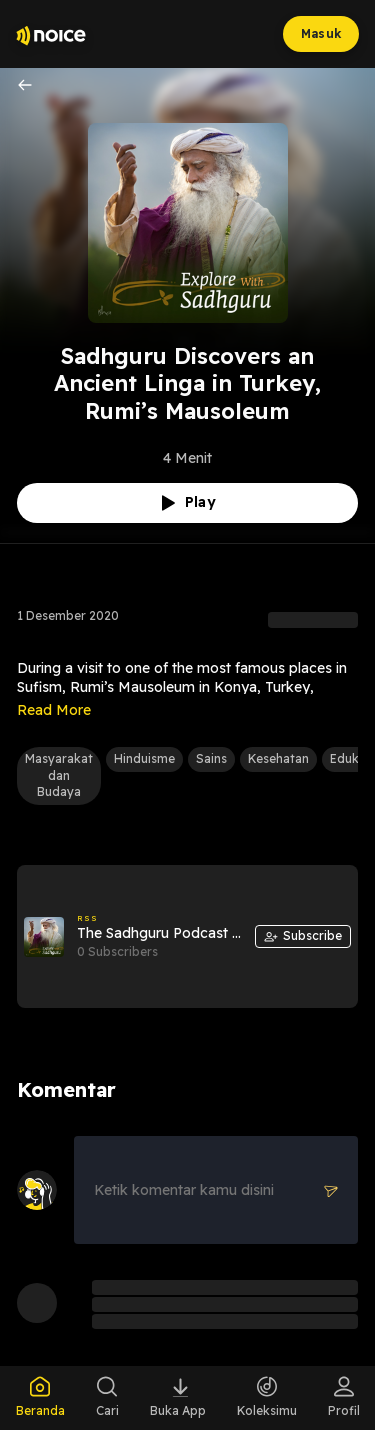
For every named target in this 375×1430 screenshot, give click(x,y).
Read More (54, 710)
